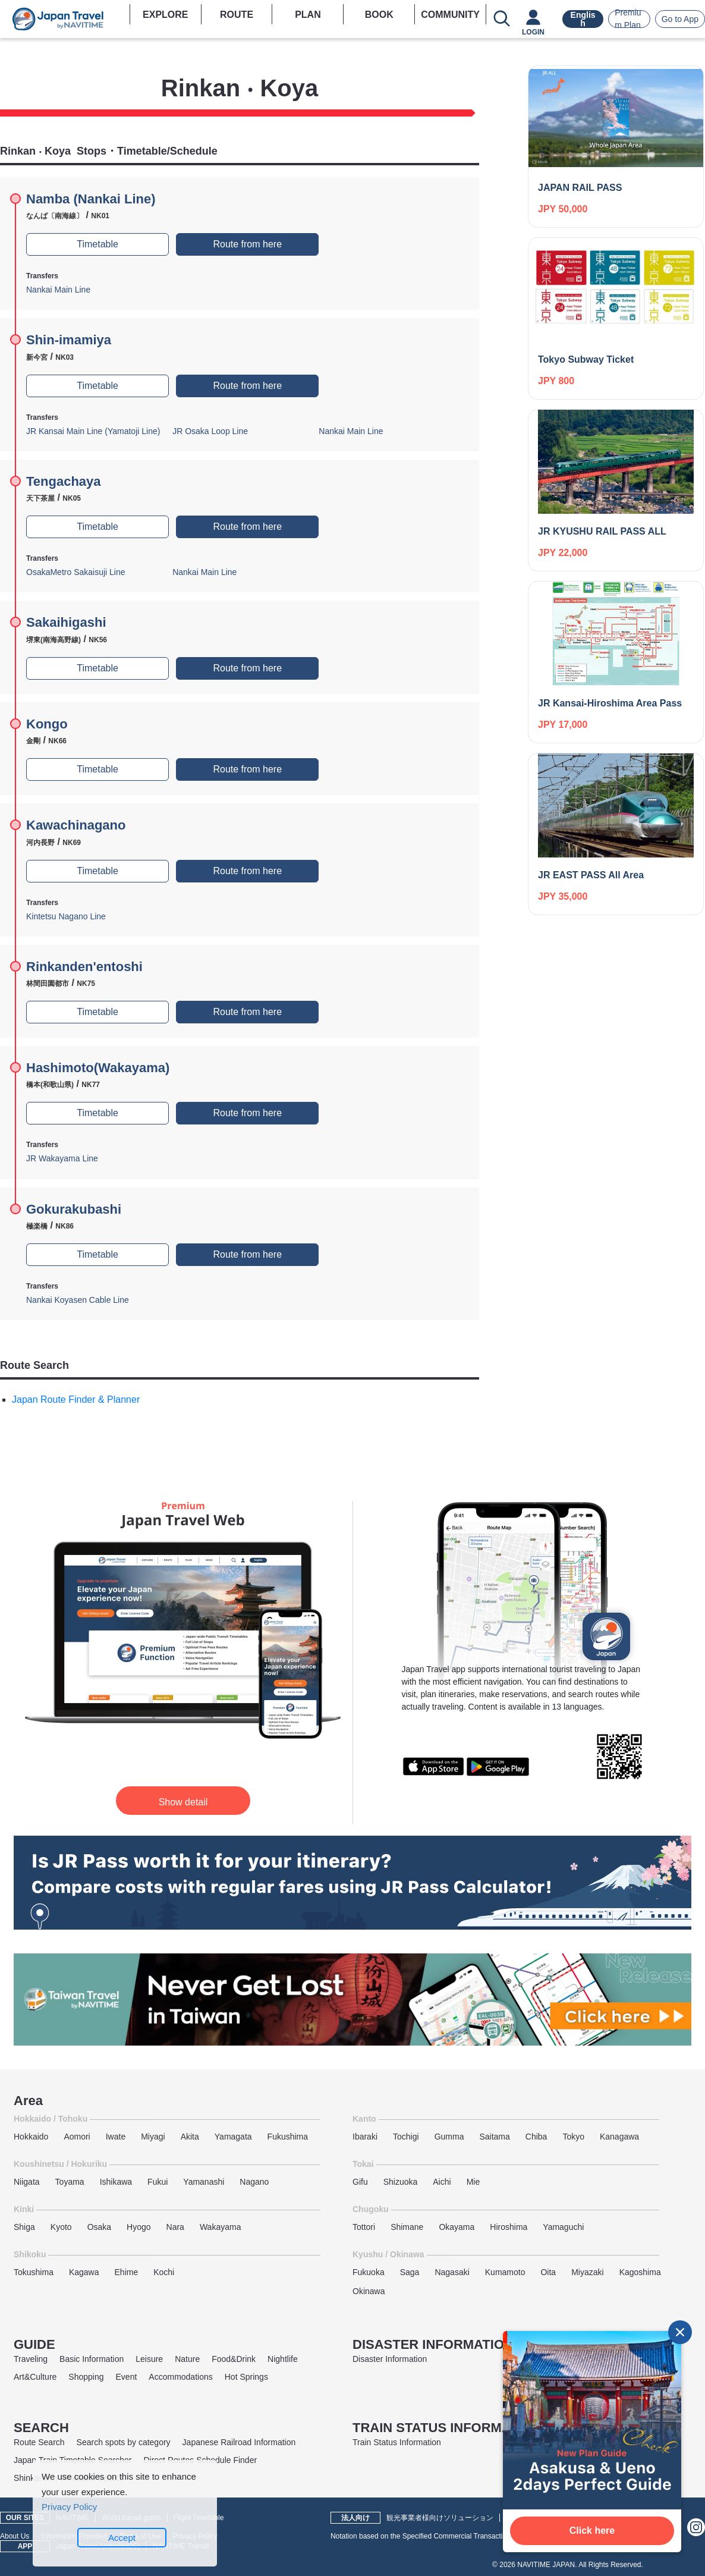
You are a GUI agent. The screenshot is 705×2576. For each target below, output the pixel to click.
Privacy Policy (69, 2507)
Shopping (85, 2377)
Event (126, 2377)
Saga (410, 2272)
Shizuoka (400, 2182)
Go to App (680, 19)
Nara (175, 2227)
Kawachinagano (75, 825)
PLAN (308, 15)
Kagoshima (640, 2272)
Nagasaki (452, 2272)
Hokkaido (31, 2136)
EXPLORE (165, 15)
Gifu (360, 2182)
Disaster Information (389, 2359)
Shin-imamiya (68, 339)
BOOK (379, 15)
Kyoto (61, 2227)
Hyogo (138, 2227)
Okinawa (368, 2291)
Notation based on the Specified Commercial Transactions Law (430, 2536)
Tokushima (33, 2272)
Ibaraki (364, 2136)
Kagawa (84, 2272)
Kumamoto (505, 2272)
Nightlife (282, 2359)
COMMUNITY (450, 15)
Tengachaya (63, 481)
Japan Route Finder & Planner (76, 1399)
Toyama (69, 2182)
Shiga (24, 2227)
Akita (190, 2136)
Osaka (99, 2227)
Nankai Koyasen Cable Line (77, 1300)
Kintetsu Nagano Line (66, 916)
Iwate (115, 2136)
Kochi (163, 2272)
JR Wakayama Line (62, 1158)
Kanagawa (619, 2136)
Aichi (442, 2182)
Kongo (47, 724)
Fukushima (287, 2136)
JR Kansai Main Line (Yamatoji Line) (93, 431)
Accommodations (180, 2377)
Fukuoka (368, 2272)
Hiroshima (508, 2227)
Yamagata (233, 2136)
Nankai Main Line (58, 289)
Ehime (127, 2272)
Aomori (77, 2136)
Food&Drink (234, 2359)
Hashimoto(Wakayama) (97, 1067)
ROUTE (236, 15)
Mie (473, 2182)
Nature (187, 2359)
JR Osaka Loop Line (210, 431)
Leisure (149, 2359)
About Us (14, 2536)
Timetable (97, 244)
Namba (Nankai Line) (91, 198)
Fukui (157, 2182)
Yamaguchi (563, 2227)
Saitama (494, 2136)
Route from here (247, 244)
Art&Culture (35, 2377)
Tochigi (406, 2136)
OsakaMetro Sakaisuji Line (75, 572)
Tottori (363, 2227)
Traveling (31, 2359)
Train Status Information (396, 2442)
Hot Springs (246, 2377)
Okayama (456, 2227)
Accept (122, 2538)
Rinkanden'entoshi (84, 966)
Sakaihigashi (66, 622)
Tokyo (573, 2136)
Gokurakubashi (73, 1209)
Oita (548, 2272)
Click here (592, 2530)
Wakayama (220, 2227)
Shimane (407, 2227)
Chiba (536, 2136)
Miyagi (153, 2136)
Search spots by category (124, 2442)
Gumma (449, 2136)
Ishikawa (116, 2182)
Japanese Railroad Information (239, 2442)
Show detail (183, 1802)
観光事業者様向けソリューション (439, 2518)
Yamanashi (203, 2182)
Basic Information (91, 2359)
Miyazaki (587, 2272)
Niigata (27, 2182)
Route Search (39, 2442)
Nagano (254, 2182)
